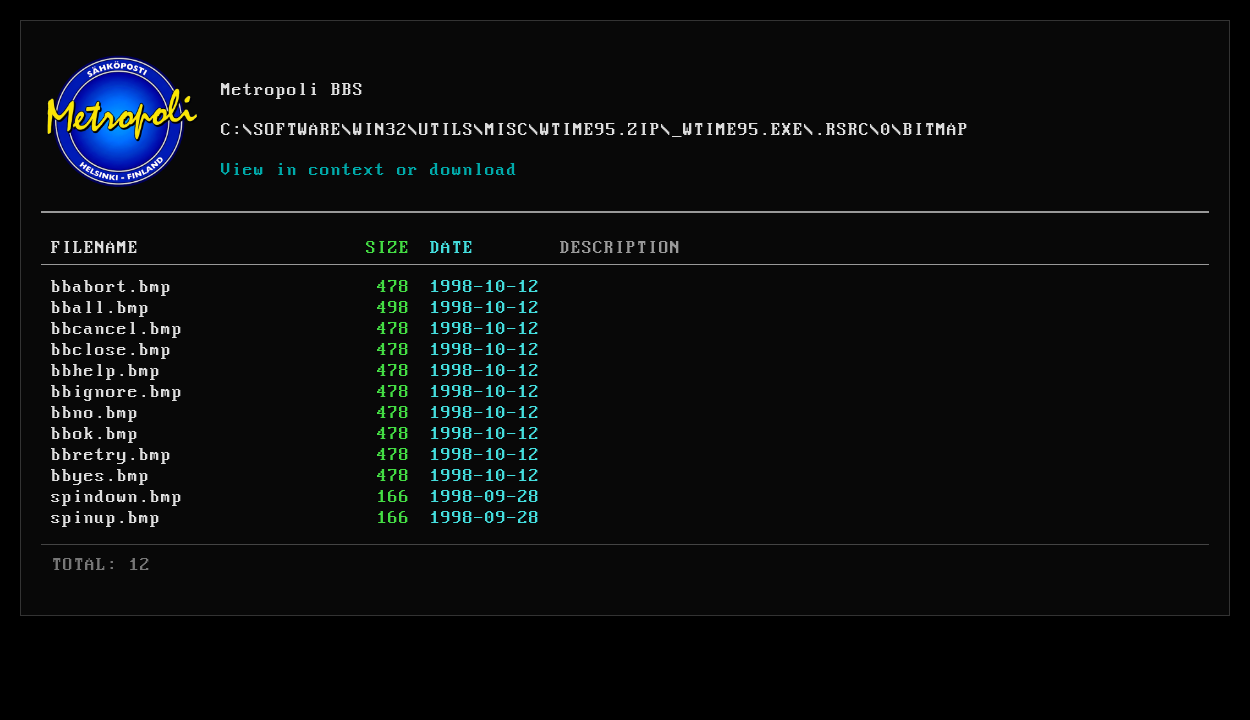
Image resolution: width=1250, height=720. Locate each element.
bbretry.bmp (111, 455)
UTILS (446, 130)
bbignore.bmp (117, 392)
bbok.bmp (95, 434)
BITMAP (936, 130)
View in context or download (369, 170)
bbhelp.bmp (106, 371)
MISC (507, 130)
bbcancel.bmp (117, 329)
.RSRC (842, 130)
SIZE (388, 248)
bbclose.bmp (111, 350)
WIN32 (380, 130)
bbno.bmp (95, 413)
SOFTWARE (298, 130)
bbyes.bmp (100, 476)
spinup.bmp (106, 518)
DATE (452, 248)
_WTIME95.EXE (738, 130)
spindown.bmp (117, 497)
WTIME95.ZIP (600, 130)
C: (232, 130)
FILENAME (95, 248)
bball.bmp (100, 308)
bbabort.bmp (111, 287)
